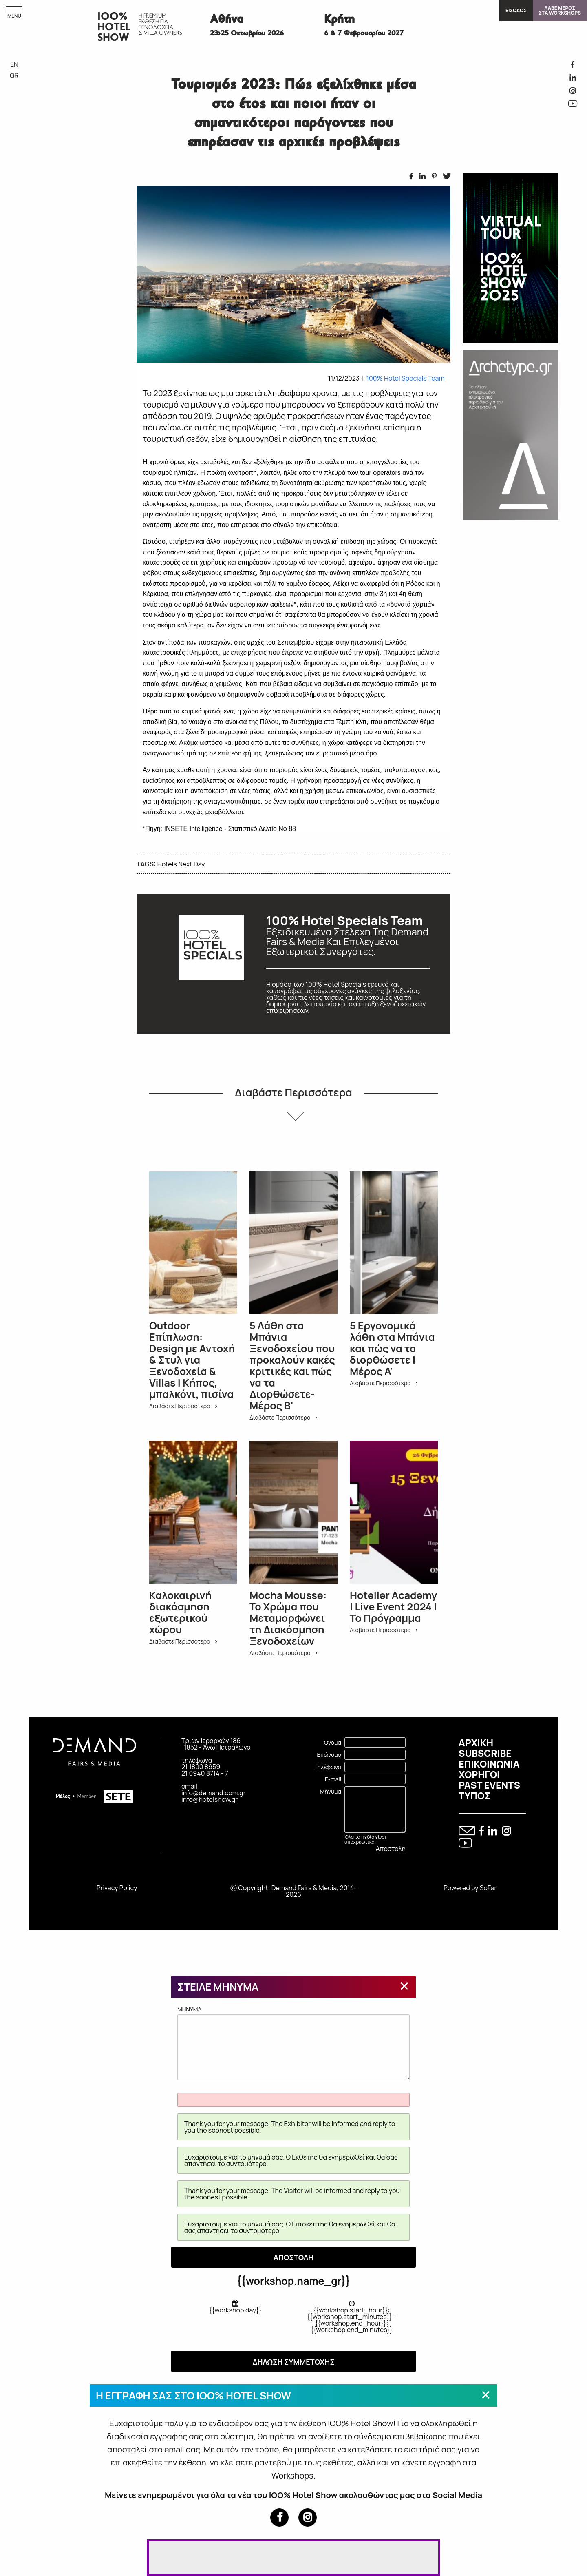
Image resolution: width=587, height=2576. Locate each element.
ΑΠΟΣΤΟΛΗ (294, 2257)
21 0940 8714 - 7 (204, 1773)
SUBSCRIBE (485, 1753)
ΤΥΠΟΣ (474, 1795)
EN (14, 64)
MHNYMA (293, 2042)
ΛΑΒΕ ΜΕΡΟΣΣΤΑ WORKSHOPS (560, 10)
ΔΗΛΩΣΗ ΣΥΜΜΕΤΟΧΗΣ (293, 2362)
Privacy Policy (117, 1887)
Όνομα (332, 1742)
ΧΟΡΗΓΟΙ (479, 1774)
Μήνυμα (330, 1791)
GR (14, 75)
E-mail (333, 1779)
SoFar (488, 1887)
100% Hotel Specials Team (405, 378)
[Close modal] (404, 1986)
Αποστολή (391, 1848)
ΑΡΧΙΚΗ (476, 1742)
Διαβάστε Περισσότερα (293, 1092)
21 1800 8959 (200, 1766)
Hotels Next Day (181, 863)
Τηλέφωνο (327, 1767)
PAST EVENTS (489, 1785)
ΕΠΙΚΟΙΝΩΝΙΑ (489, 1764)
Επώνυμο (329, 1755)
